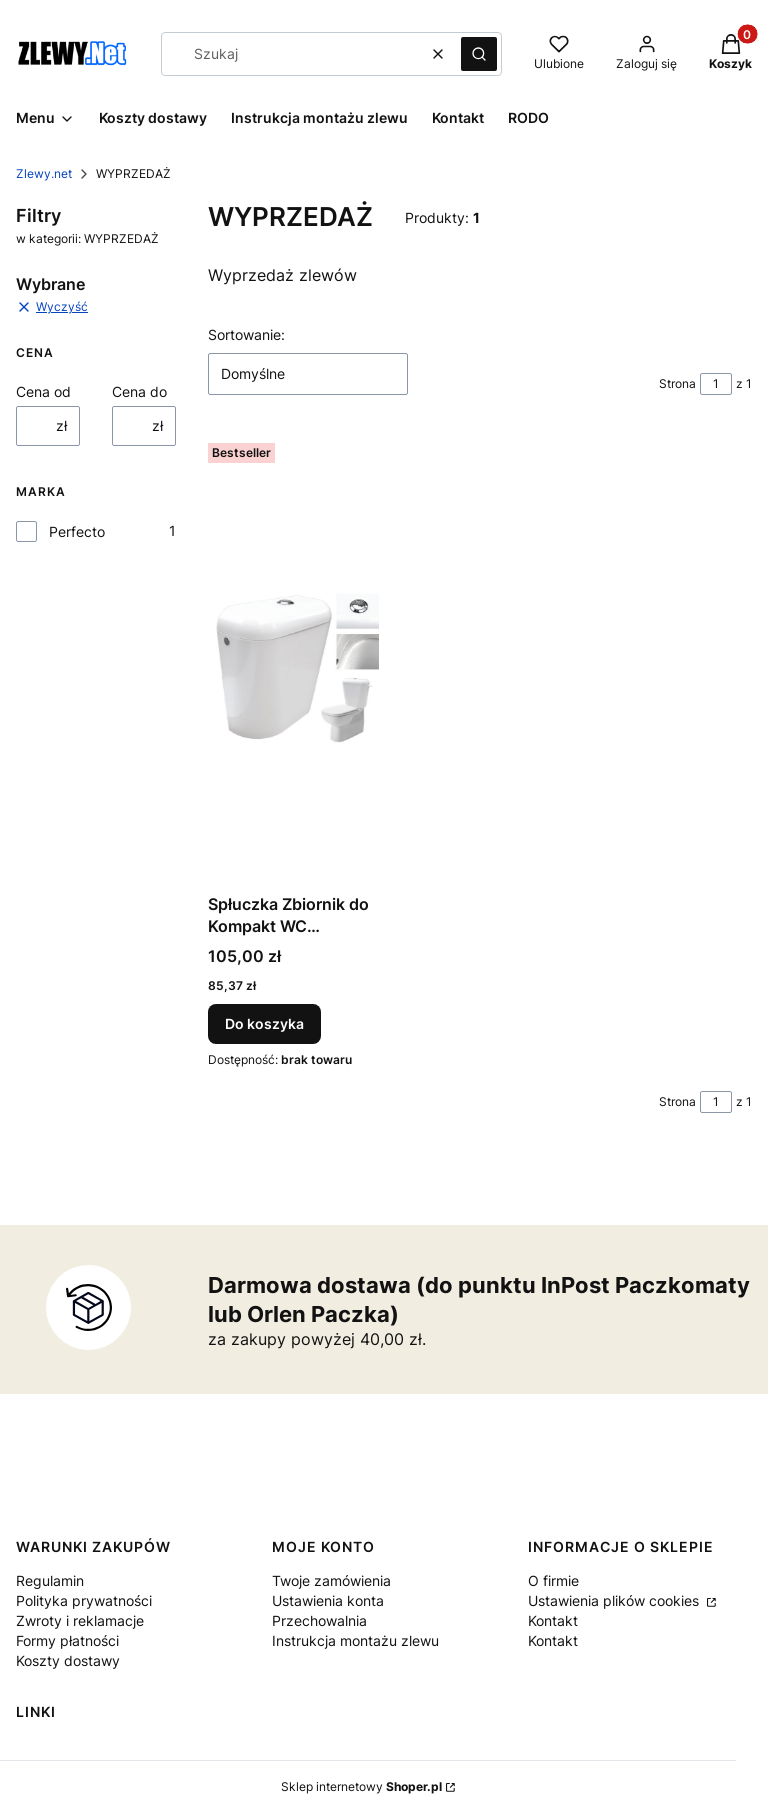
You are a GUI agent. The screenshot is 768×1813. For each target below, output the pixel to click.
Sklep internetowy (361, 1786)
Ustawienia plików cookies (615, 1600)
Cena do (139, 391)
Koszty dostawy (68, 1660)
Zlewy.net (44, 173)
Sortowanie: (246, 334)
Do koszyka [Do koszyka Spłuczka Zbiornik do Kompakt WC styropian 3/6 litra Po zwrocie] (264, 1023)
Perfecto (77, 531)
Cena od (43, 391)
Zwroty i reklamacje (80, 1620)
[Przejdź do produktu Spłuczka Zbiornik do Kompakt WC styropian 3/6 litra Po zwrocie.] (293, 660)
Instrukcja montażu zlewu (355, 1640)
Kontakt (553, 1620)
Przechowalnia (319, 1620)
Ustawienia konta (328, 1600)
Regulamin (50, 1580)
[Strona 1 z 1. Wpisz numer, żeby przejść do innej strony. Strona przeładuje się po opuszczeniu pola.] (716, 384)
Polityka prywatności (84, 1600)
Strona (677, 383)
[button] (479, 54)
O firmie (553, 1580)
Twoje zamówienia (331, 1580)
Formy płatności (67, 1640)
